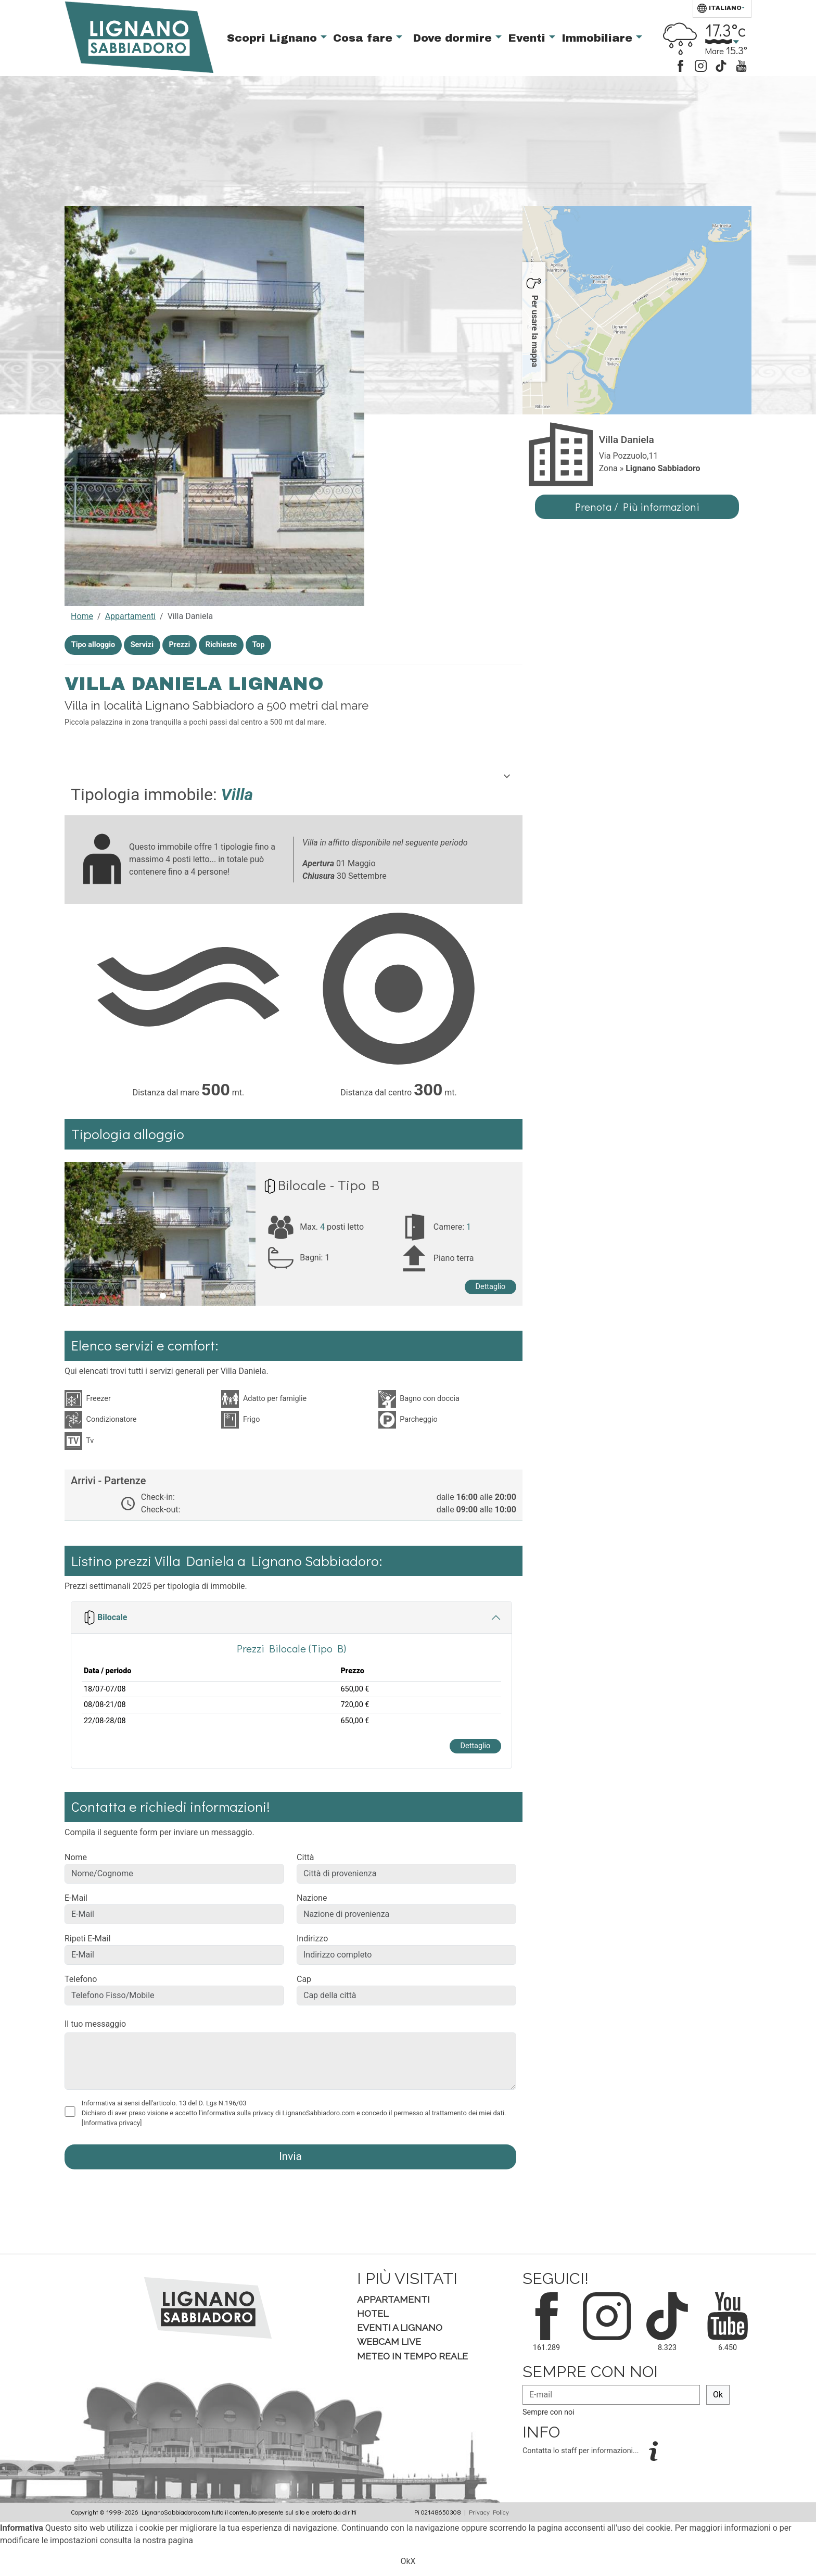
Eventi (528, 38)
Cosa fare (364, 38)
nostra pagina (168, 2540)
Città (305, 1857)
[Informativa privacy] (112, 2123)
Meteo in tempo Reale (412, 2356)
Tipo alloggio (93, 644)
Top (258, 644)
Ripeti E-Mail (87, 1938)
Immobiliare (599, 38)
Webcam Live (389, 2341)
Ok (718, 2395)
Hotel (372, 2313)
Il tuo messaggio (95, 2024)
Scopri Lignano (274, 38)
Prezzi (179, 644)
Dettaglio (491, 1286)
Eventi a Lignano (399, 2327)
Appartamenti (130, 616)
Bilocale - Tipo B (328, 1185)
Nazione (312, 1898)
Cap (304, 1979)
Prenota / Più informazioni (637, 506)
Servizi (142, 644)
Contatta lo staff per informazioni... (581, 2450)
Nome (76, 1857)
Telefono (81, 1979)
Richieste (221, 644)
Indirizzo (312, 1938)
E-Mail (76, 1898)
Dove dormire (454, 38)
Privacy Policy (489, 2512)
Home (82, 616)
